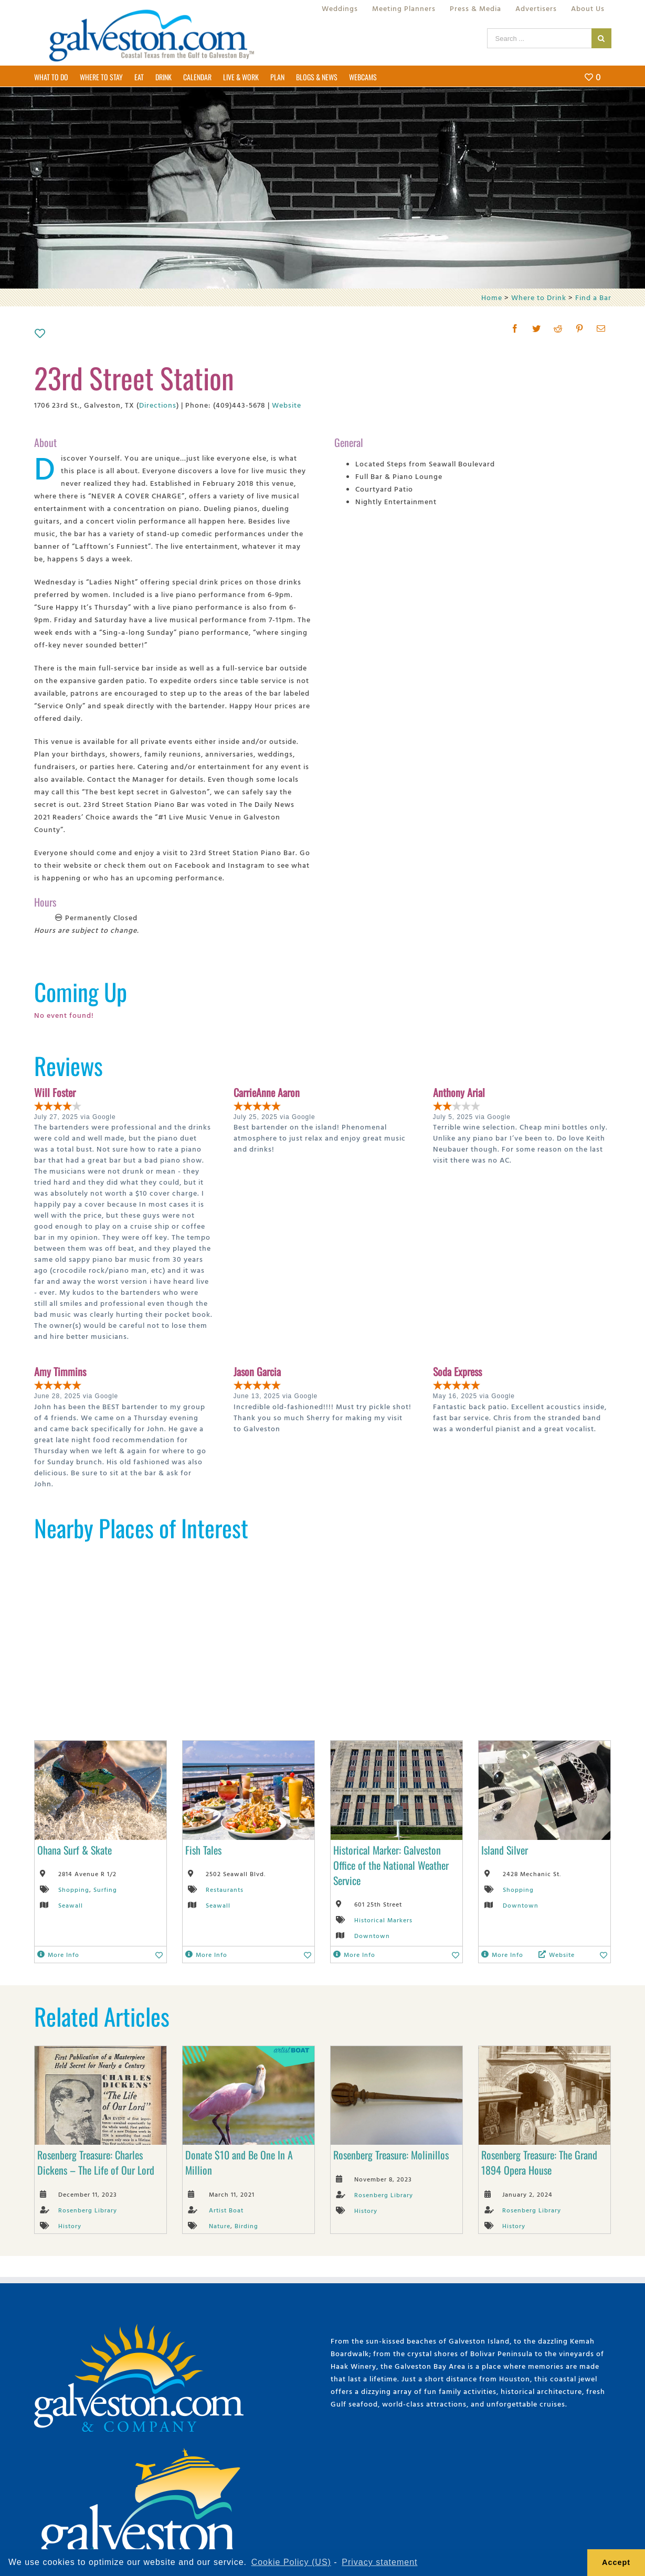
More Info (58, 1954)
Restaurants (225, 1889)
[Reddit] (558, 328)
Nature (219, 2225)
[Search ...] (539, 38)
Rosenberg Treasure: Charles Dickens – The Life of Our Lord (95, 2162)
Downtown (372, 1935)
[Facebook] (515, 328)
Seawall (70, 1905)
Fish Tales (203, 1850)
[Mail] (601, 328)
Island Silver (504, 1850)
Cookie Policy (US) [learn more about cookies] (291, 2562)
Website (286, 404)
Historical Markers (383, 1919)
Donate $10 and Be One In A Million (239, 2162)
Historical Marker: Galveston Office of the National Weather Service (391, 1865)
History (69, 2225)
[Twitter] (536, 328)
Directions (157, 404)
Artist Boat (226, 2210)
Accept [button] (616, 2562)
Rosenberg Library (87, 2210)
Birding (246, 2225)
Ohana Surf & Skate (74, 1850)
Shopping (73, 1889)
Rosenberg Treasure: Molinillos (391, 2155)
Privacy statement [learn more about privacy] (379, 2562)
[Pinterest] (579, 328)
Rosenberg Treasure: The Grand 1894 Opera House (539, 2162)
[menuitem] (340, 8)
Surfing (105, 1889)
